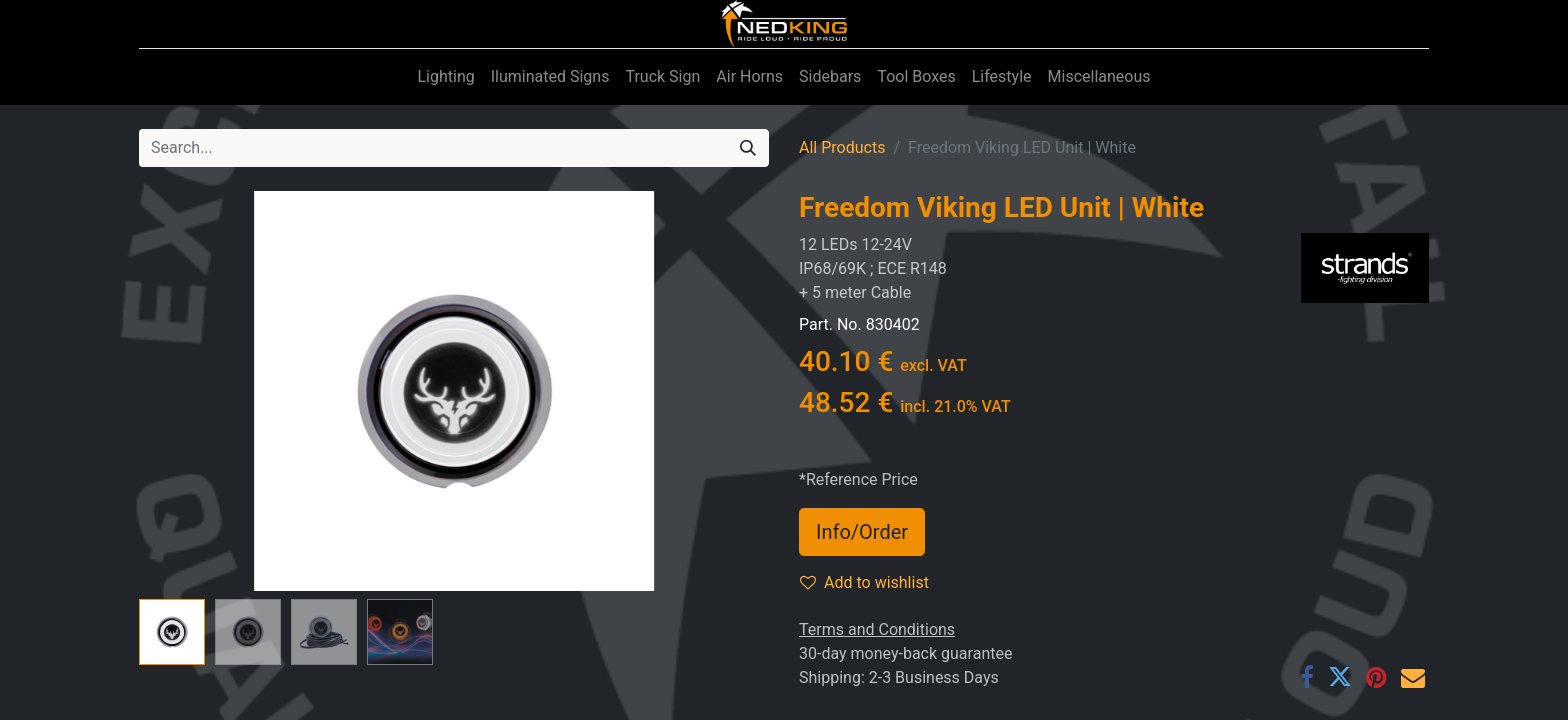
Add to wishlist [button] (864, 582)
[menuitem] (445, 77)
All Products (842, 147)
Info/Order (862, 532)
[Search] (748, 148)
